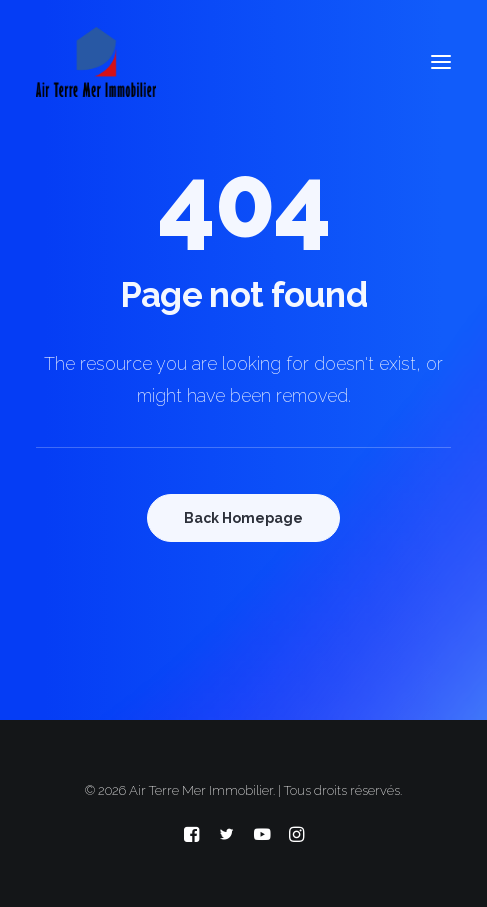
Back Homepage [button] (243, 518)
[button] (441, 62)
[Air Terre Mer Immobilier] (96, 62)
